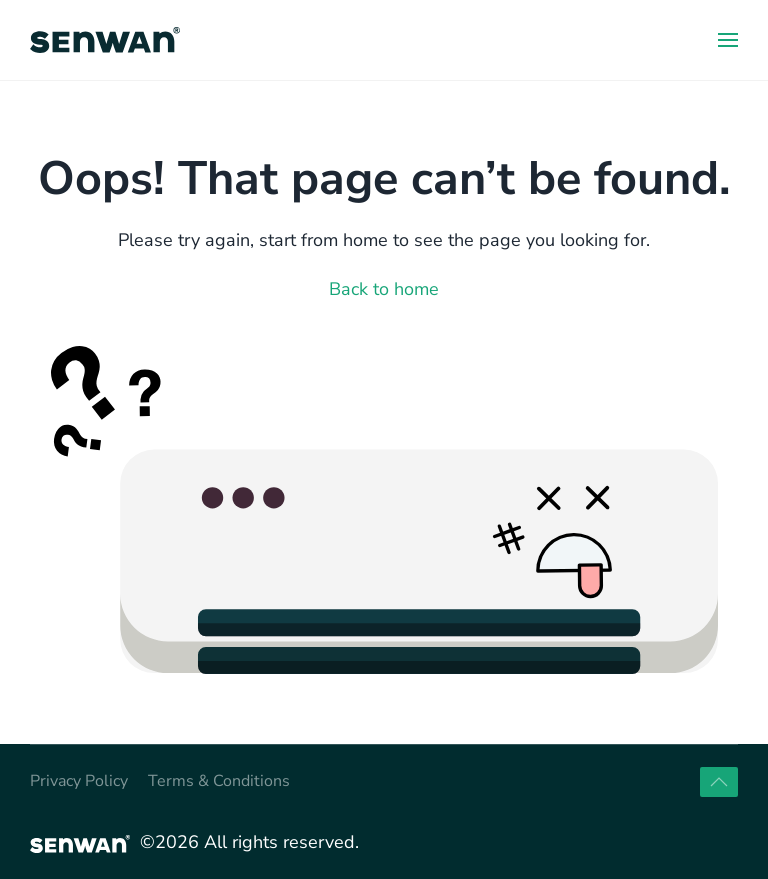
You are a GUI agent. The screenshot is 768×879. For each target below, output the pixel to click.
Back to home (384, 289)
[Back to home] (105, 40)
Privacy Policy (79, 781)
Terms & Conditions (219, 781)
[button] (728, 40)
